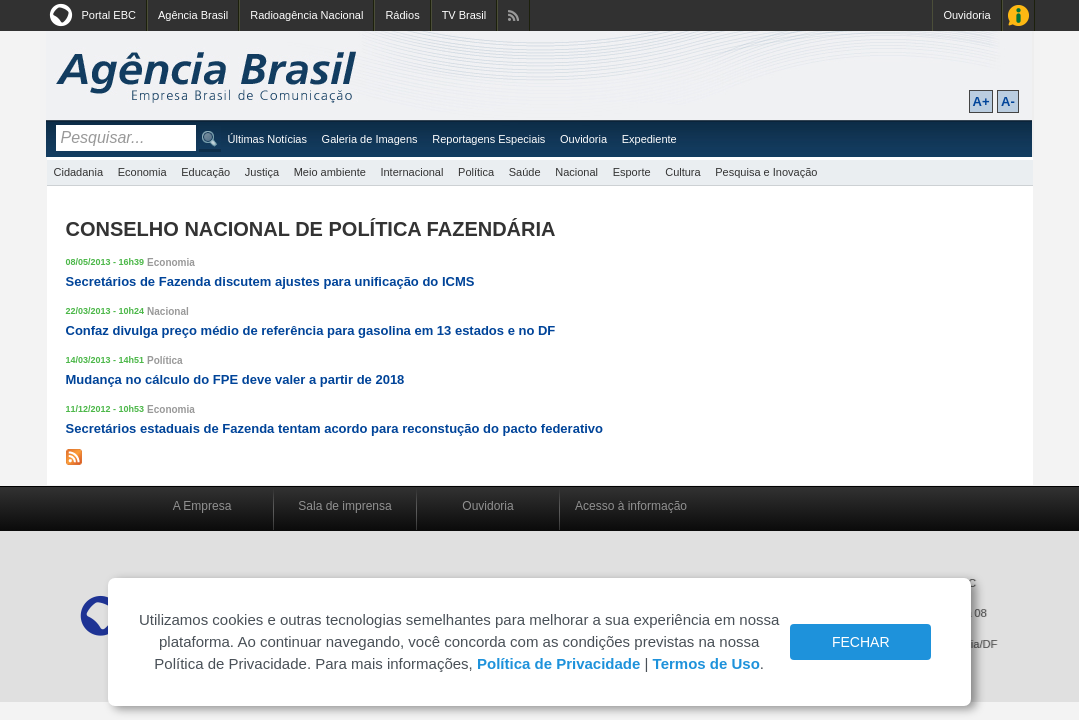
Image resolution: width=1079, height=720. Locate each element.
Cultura (682, 172)
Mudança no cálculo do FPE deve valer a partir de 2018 (235, 379)
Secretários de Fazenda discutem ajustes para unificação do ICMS (270, 281)
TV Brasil (464, 15)
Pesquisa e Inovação (766, 172)
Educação (205, 172)
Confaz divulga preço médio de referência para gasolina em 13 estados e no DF (311, 330)
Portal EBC (109, 15)
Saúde (525, 172)
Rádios (402, 15)
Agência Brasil (193, 15)
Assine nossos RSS (513, 15)
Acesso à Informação (1018, 15)
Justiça (262, 172)
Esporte (632, 172)
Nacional (576, 172)
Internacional (411, 172)
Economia (142, 172)
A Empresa (202, 506)
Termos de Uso (706, 663)
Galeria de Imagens (370, 139)
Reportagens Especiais (488, 139)
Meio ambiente (330, 172)
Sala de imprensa (344, 506)
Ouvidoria (966, 15)
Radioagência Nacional (306, 15)
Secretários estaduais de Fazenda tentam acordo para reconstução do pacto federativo (335, 428)
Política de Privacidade (558, 663)
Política (476, 172)
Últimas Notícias (267, 139)
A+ (981, 101)
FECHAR (861, 642)
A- (1008, 101)
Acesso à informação (631, 506)
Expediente (649, 139)
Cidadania (79, 172)
